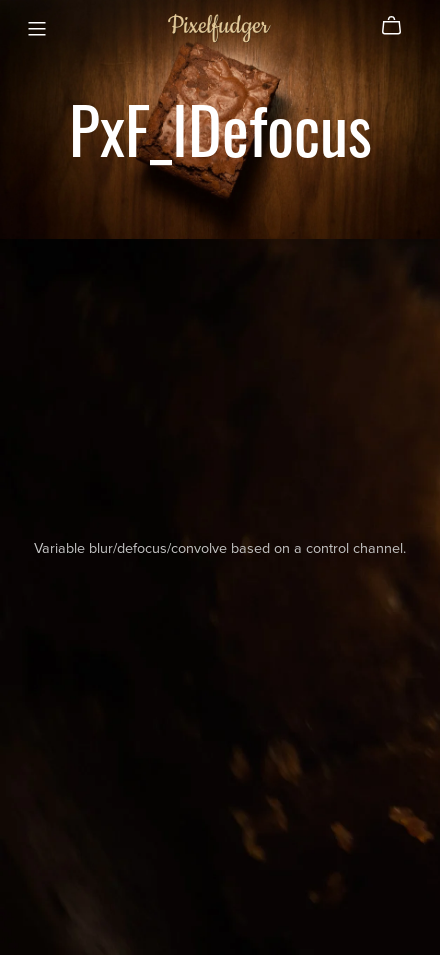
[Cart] (399, 26)
